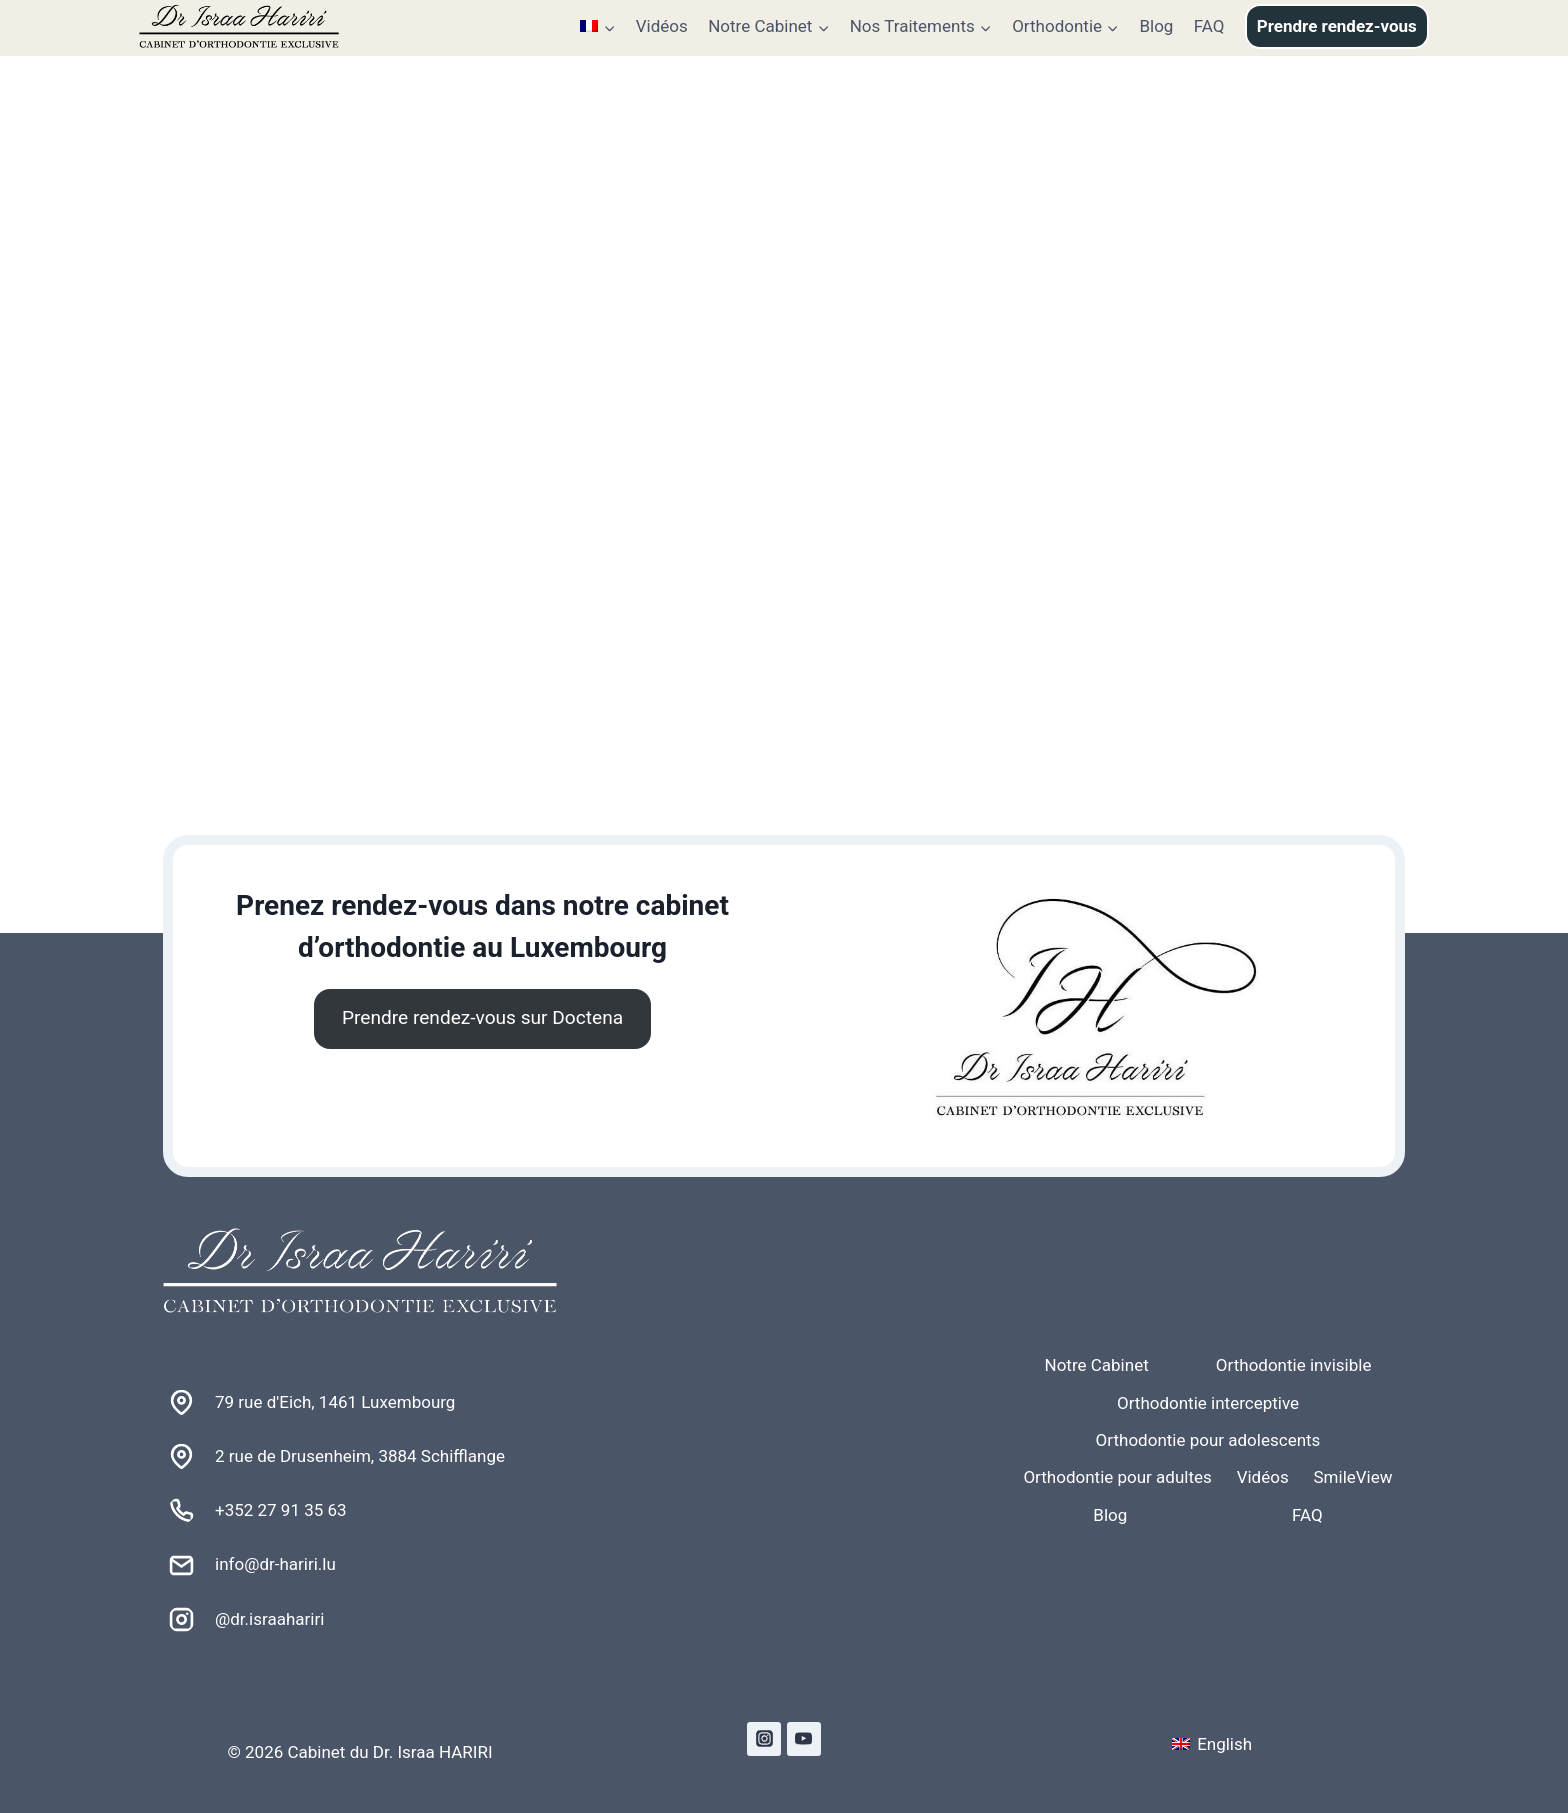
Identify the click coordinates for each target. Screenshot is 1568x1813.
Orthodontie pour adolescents (1208, 1440)
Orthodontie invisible (1294, 1365)
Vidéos (662, 26)
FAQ (1209, 26)
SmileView (1353, 1477)
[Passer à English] (1212, 1744)
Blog (1156, 26)
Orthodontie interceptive (1208, 1403)
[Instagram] (764, 1739)
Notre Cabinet (1097, 1365)
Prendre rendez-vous (1337, 26)
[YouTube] (804, 1739)
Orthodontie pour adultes (1117, 1477)
